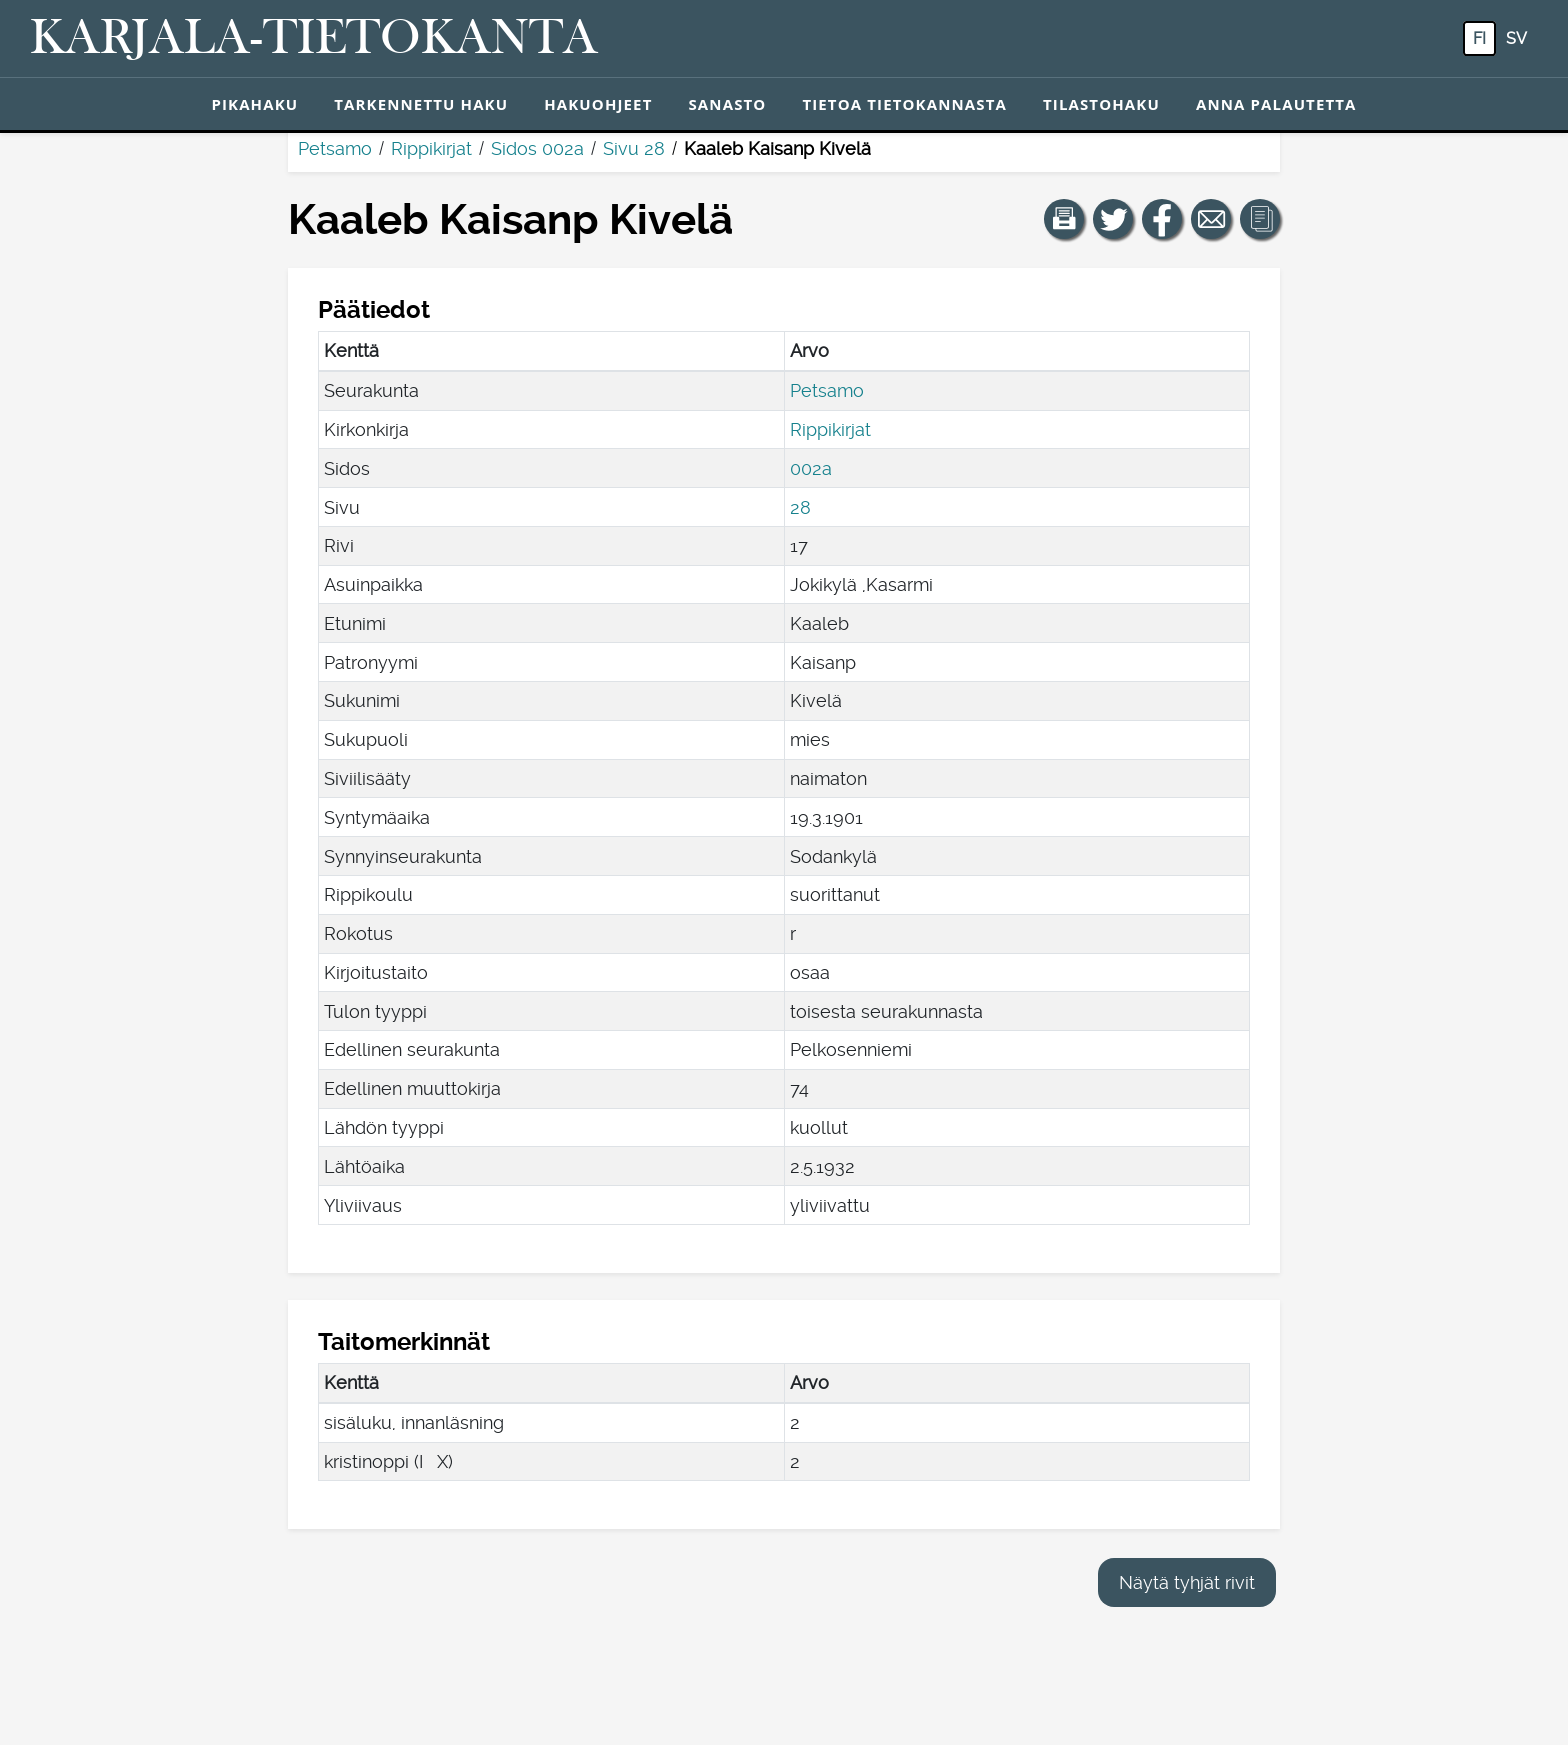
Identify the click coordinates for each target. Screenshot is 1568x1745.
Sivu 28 (634, 148)
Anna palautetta (1276, 104)
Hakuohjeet (598, 104)
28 (800, 507)
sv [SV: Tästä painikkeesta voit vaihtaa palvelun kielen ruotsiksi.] (1516, 38)
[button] (1064, 219)
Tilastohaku (1101, 104)
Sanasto (727, 104)
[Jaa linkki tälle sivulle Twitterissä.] (1113, 219)
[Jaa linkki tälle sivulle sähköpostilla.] (1211, 219)
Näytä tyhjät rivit (1187, 1582)
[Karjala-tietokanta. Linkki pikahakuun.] (314, 39)
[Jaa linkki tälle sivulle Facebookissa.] (1162, 219)
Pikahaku (254, 104)
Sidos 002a (537, 148)
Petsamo (335, 148)
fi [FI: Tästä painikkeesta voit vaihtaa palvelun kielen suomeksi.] (1479, 38)
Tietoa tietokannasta (904, 104)
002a (811, 468)
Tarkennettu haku (421, 104)
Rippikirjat (431, 148)
